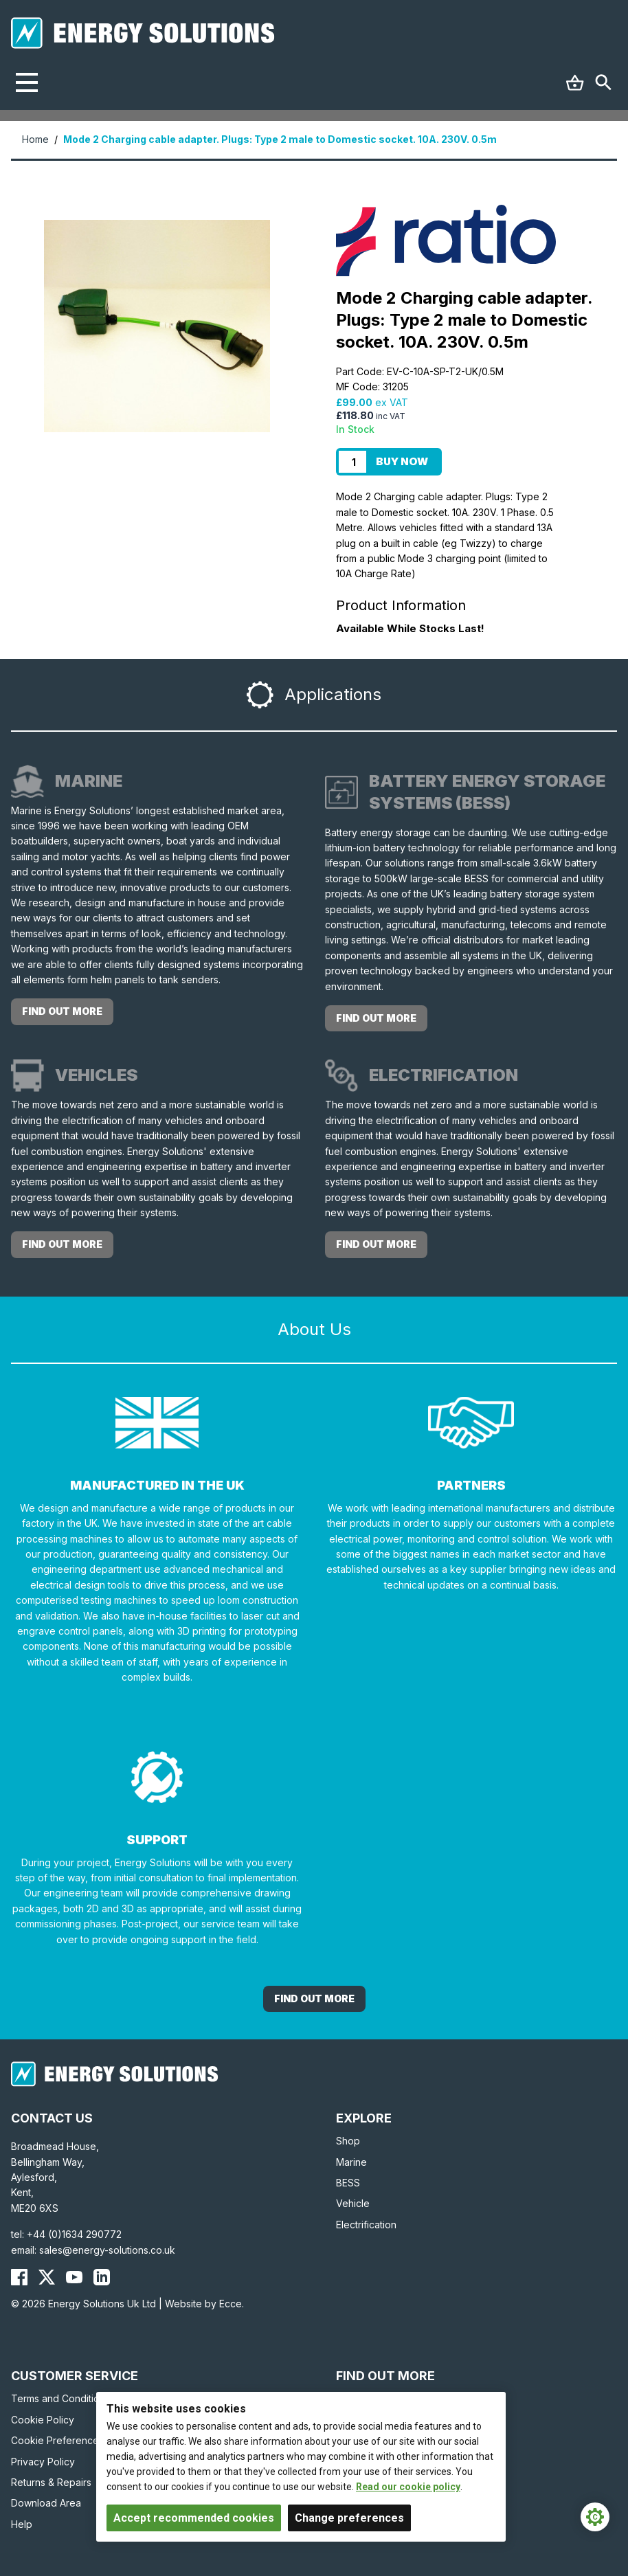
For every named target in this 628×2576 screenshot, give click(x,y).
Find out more (62, 1011)
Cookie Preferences (57, 2440)
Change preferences (349, 2517)
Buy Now (402, 461)
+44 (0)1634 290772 (74, 2234)
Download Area (46, 2503)
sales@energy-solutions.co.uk (107, 2250)
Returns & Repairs (51, 2482)
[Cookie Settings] (595, 2516)
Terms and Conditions (60, 2398)
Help (21, 2524)
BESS (348, 2182)
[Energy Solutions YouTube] (74, 2277)
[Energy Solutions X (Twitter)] (46, 2277)
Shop (348, 2141)
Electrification (366, 2224)
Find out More (314, 1998)
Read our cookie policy (408, 2486)
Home (35, 139)
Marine (351, 2162)
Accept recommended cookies (193, 2517)
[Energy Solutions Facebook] (19, 2277)
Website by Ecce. (204, 2303)
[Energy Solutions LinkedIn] (101, 2277)
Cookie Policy (42, 2420)
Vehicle (353, 2203)
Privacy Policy (43, 2461)
